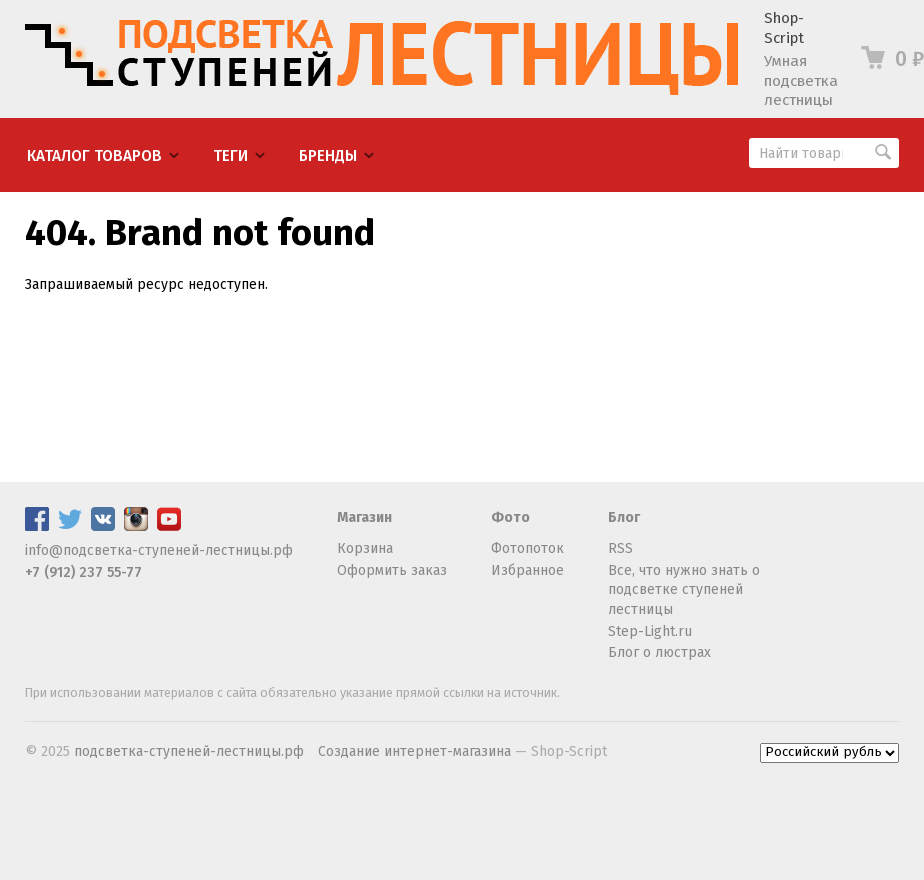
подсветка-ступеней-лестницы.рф (189, 751)
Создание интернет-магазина (414, 751)
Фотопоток (527, 548)
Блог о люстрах (659, 652)
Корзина (365, 548)
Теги (230, 156)
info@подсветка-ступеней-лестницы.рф (159, 550)
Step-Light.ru (650, 631)
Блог (624, 517)
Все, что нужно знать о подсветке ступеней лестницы (684, 590)
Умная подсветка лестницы (801, 80)
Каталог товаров (94, 156)
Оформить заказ (392, 570)
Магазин (364, 517)
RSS (620, 548)
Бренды (328, 156)
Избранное (527, 570)
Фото (510, 517)
